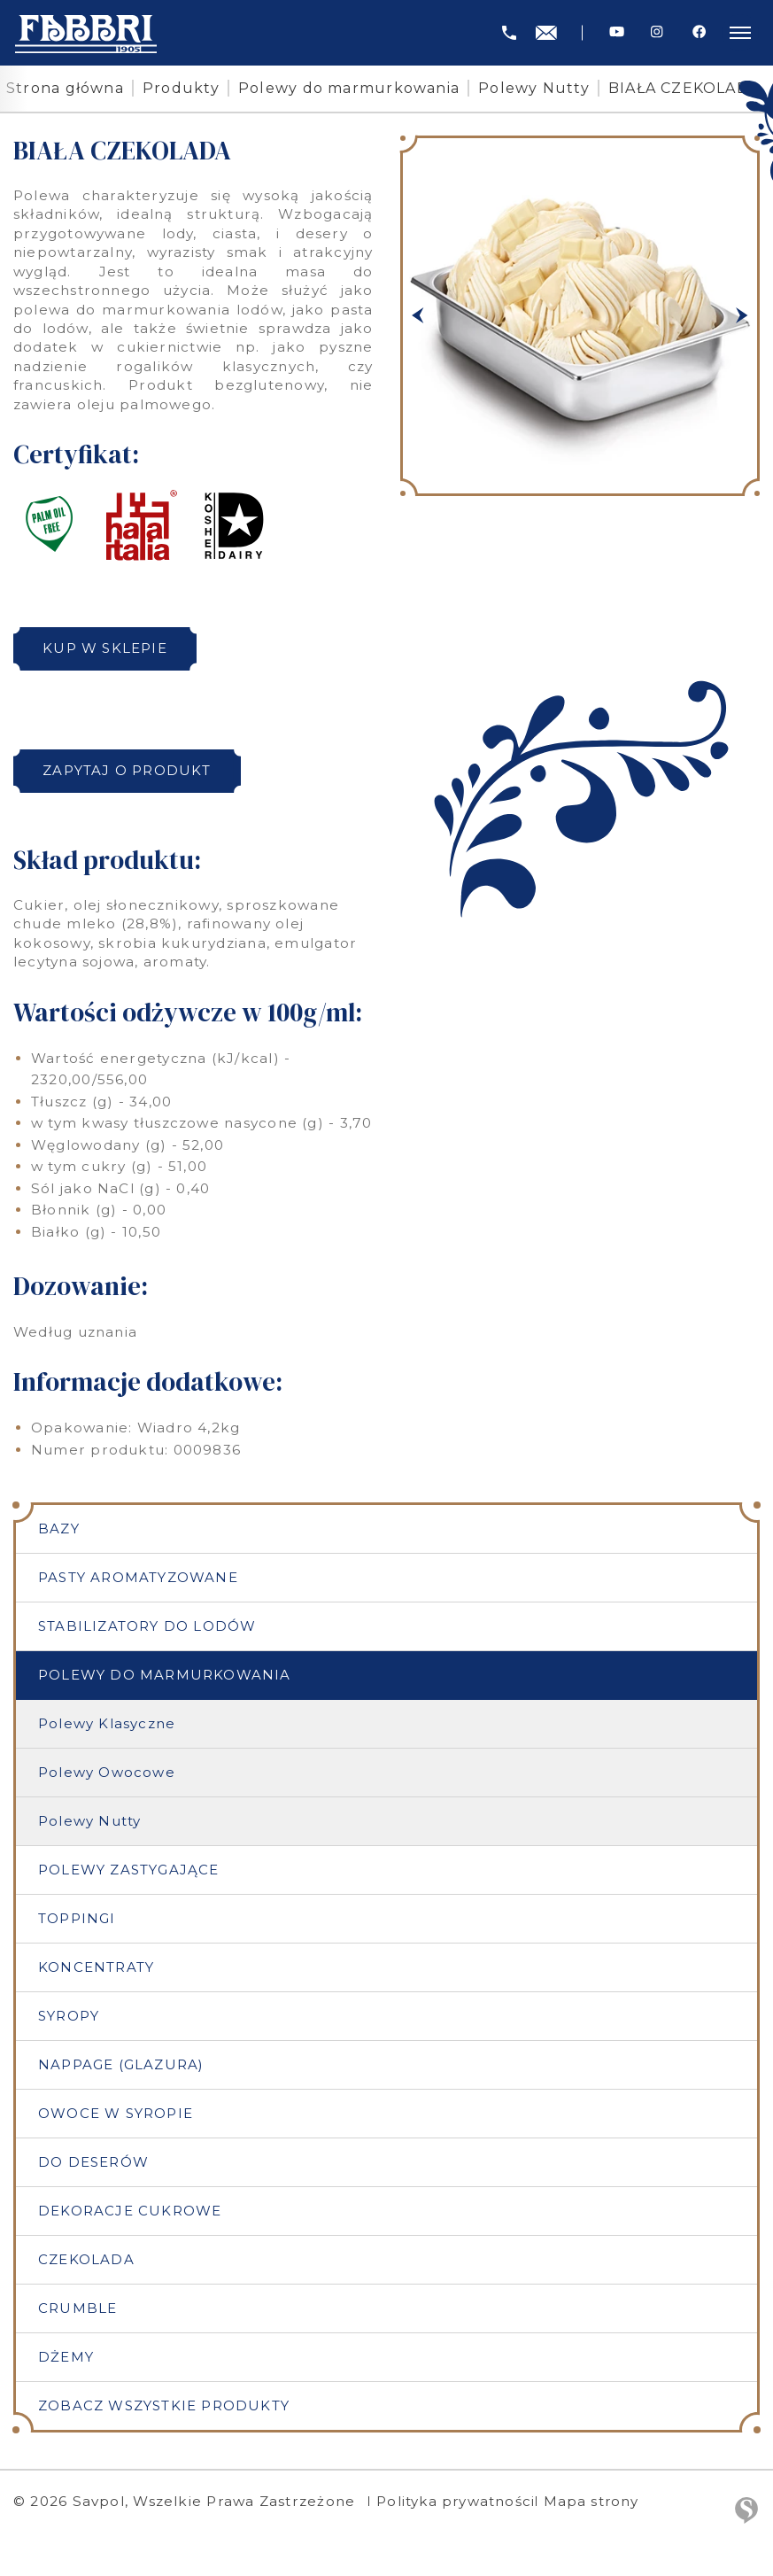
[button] (418, 315)
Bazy (59, 1528)
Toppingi (77, 1921)
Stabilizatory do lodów (148, 1626)
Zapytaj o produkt (130, 770)
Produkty (181, 88)
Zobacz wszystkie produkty (165, 2412)
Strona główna (65, 88)
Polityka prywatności (456, 2508)
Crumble (78, 2314)
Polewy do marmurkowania (349, 88)
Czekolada (86, 2264)
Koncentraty (96, 1969)
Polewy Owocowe (106, 1773)
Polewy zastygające (129, 1871)
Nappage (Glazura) (121, 2068)
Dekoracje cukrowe (130, 2215)
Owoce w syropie (116, 2117)
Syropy (69, 2019)
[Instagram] (656, 32)
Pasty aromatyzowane (138, 1578)
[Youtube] (616, 32)
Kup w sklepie (109, 648)
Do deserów (94, 2166)
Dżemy (66, 2363)
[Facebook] (699, 32)
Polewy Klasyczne (107, 1725)
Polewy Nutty (534, 88)
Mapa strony (600, 2508)
